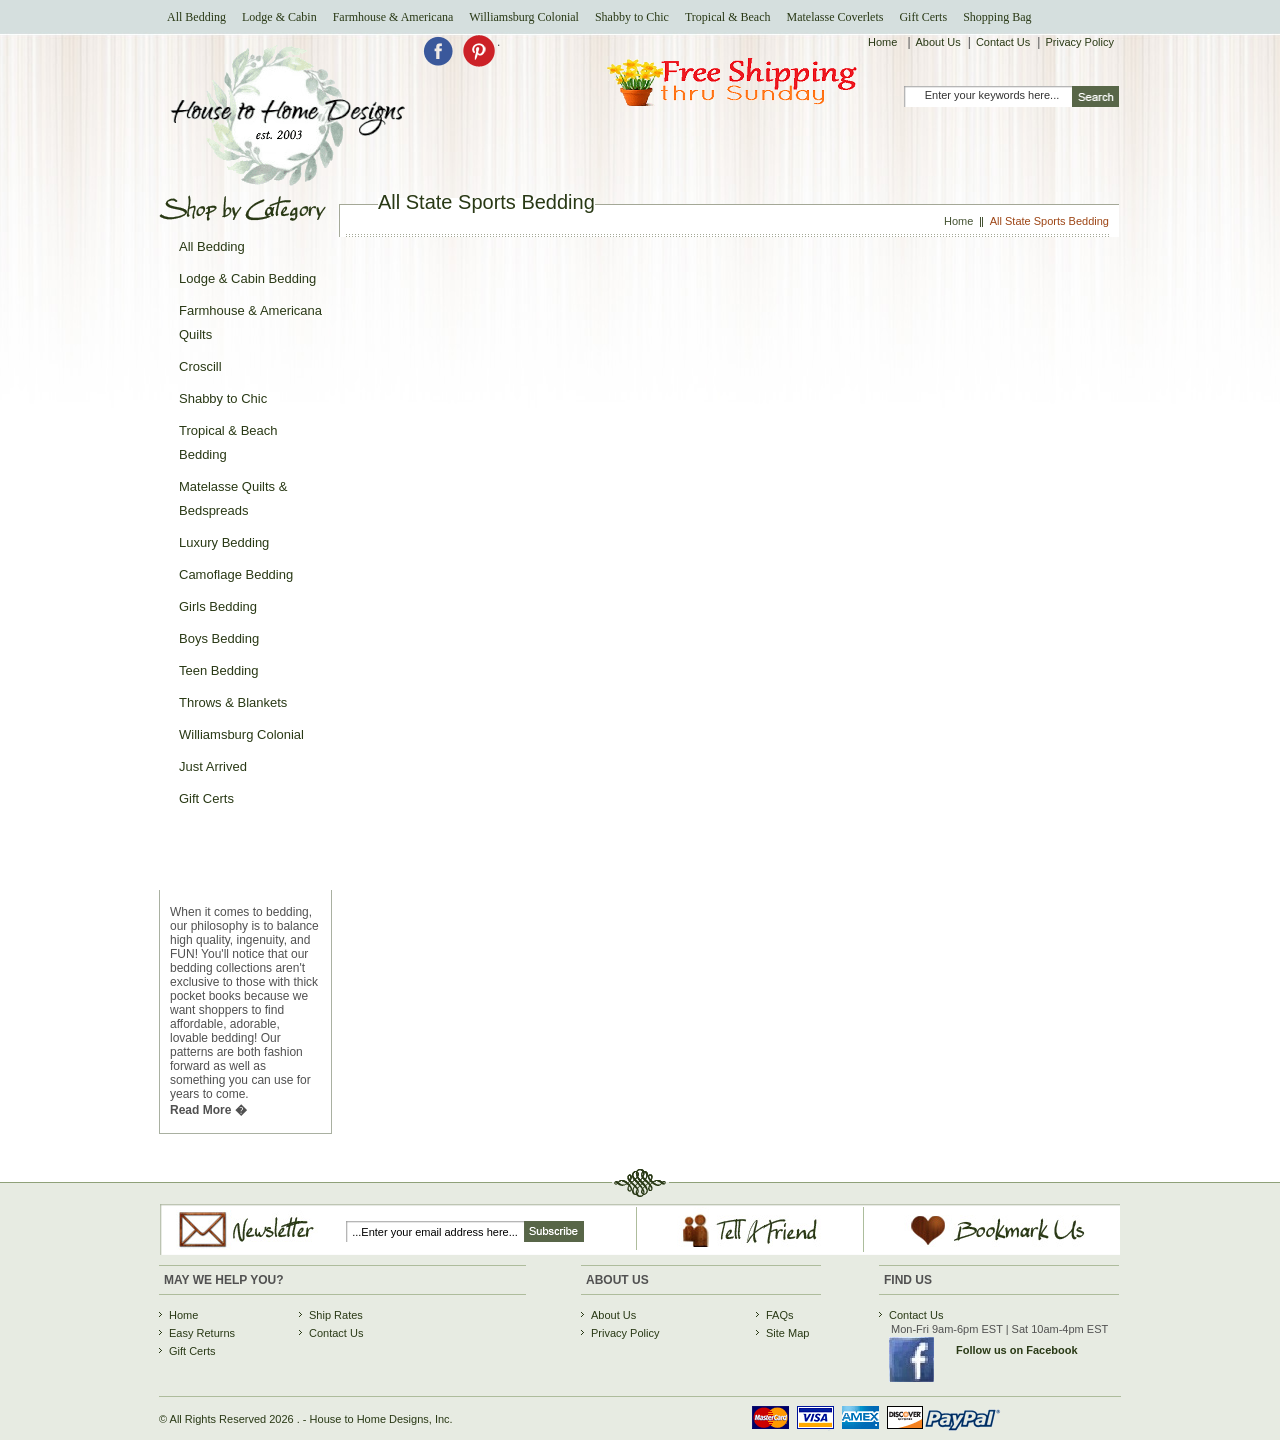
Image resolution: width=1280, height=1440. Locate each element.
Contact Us (1003, 42)
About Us (938, 42)
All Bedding (196, 17)
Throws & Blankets (233, 702)
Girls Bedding (218, 606)
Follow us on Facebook (1017, 1350)
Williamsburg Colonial (524, 17)
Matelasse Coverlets (834, 17)
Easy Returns (202, 1333)
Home (884, 42)
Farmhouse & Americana (393, 17)
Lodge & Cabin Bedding (247, 278)
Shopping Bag (997, 17)
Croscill (200, 366)
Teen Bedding (219, 670)
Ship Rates (336, 1315)
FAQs (780, 1315)
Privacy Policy (1079, 42)
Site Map (787, 1333)
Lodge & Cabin (279, 17)
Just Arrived (213, 766)
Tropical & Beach (728, 17)
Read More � (208, 1110)
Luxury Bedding (224, 542)
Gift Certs (923, 17)
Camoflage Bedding (236, 574)
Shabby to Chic (632, 17)
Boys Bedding (219, 638)
